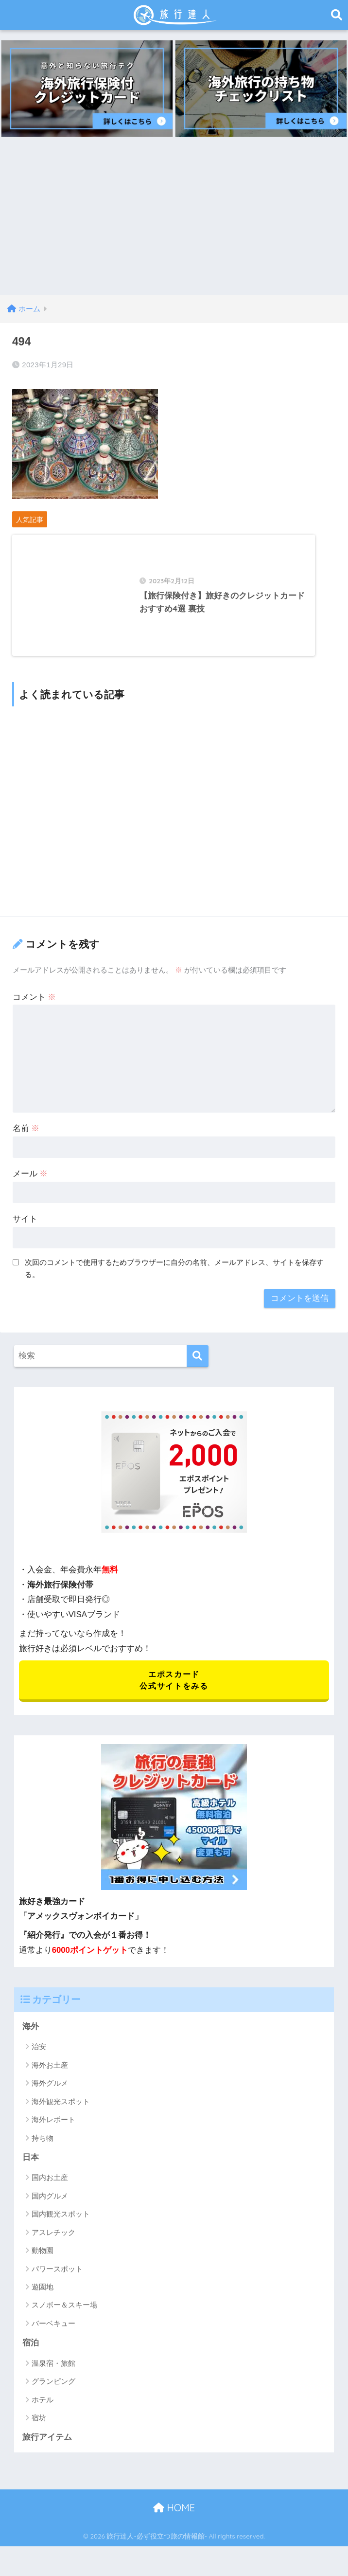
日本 (30, 2167)
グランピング (53, 2391)
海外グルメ (50, 2093)
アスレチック (53, 2242)
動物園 (42, 2260)
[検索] (198, 1364)
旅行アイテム (47, 2447)
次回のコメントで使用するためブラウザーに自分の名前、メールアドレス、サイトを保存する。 (174, 1276)
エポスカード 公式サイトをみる (174, 1688)
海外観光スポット (61, 2111)
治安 (39, 2056)
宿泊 (30, 2352)
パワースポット (57, 2278)
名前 (26, 1137)
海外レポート (53, 2129)
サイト (25, 1227)
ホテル (42, 2409)
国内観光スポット (61, 2223)
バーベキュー (53, 2333)
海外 (30, 2035)
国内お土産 (50, 2187)
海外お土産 (50, 2074)
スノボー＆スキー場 (64, 2314)
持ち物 (42, 2147)
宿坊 (39, 2427)
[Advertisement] (174, 222)
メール (30, 1182)
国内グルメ (50, 2205)
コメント (34, 1005)
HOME (174, 2518)
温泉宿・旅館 (53, 2373)
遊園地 (42, 2296)
